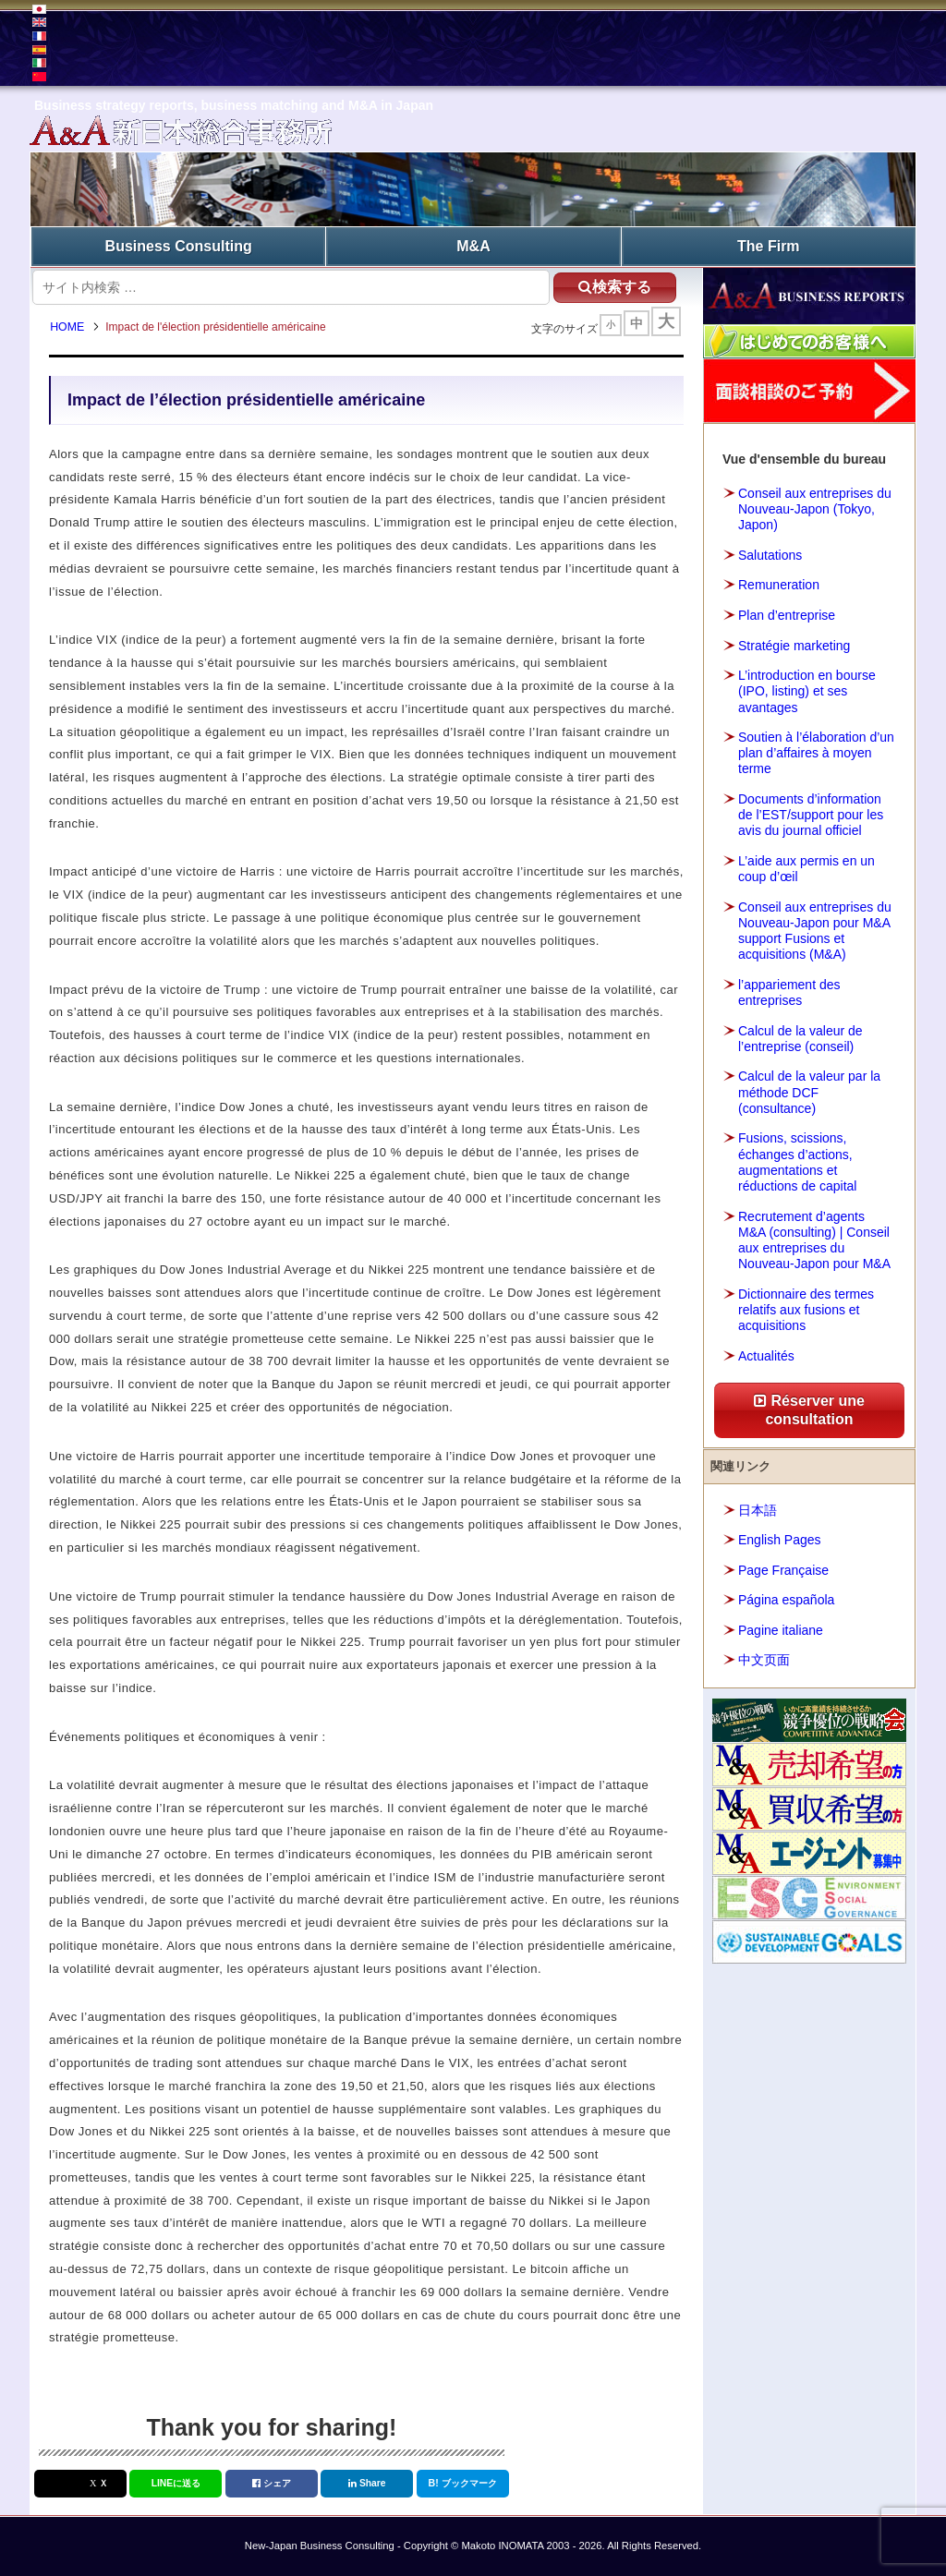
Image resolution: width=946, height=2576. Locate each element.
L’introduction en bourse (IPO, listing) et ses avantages (807, 690)
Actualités (766, 1354)
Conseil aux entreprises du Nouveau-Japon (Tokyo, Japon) (814, 508)
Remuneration (778, 583)
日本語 (757, 1508)
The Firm (768, 245)
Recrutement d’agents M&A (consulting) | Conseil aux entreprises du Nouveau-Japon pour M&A (814, 1238)
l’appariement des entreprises (789, 991)
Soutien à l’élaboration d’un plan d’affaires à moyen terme (816, 752)
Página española (786, 1598)
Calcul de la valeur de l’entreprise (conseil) (800, 1037)
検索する (608, 285)
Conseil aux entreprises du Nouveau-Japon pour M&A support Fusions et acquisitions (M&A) (814, 929)
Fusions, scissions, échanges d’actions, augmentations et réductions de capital (797, 1161)
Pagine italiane (780, 1628)
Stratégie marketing (794, 643)
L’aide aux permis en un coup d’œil (806, 868)
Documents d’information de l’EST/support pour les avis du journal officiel (810, 814)
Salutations (770, 554)
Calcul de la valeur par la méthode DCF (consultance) (809, 1091)
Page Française (783, 1568)
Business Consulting (178, 245)
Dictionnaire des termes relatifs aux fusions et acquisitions (806, 1308)
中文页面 (764, 1658)
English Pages (779, 1538)
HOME (71, 327)
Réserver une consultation (809, 1409)
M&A (473, 245)
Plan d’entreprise (786, 614)
